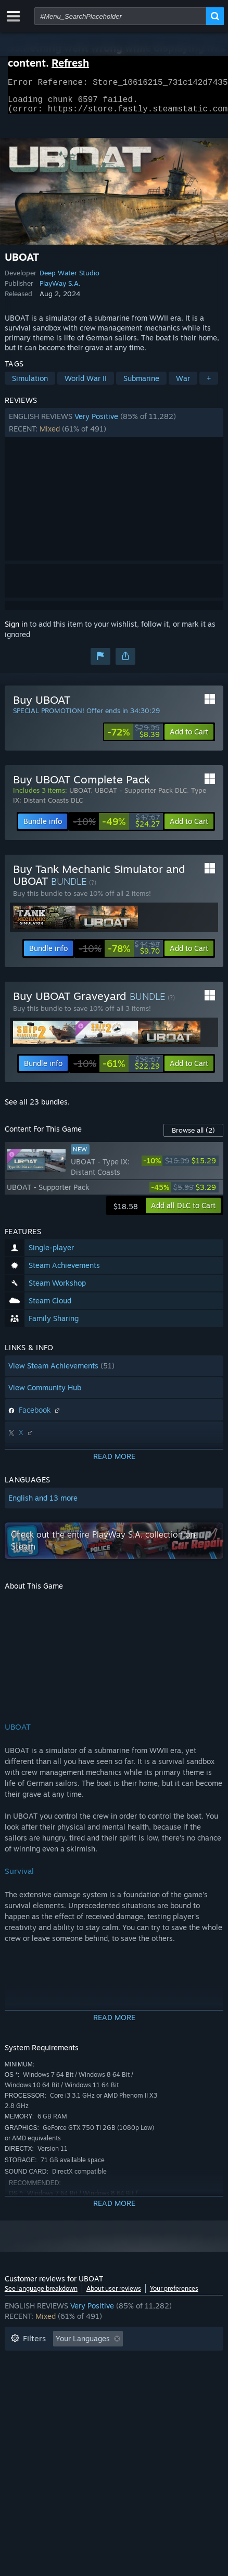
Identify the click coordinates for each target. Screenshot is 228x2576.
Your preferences (174, 2295)
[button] (114, 428)
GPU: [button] (55, 2392)
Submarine (141, 384)
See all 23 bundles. (37, 1107)
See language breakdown (41, 2295)
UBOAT (80, 796)
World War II (86, 384)
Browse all (193, 1136)
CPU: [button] (19, 2392)
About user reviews (113, 2295)
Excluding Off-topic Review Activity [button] (71, 2360)
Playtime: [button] (167, 2360)
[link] (133, 738)
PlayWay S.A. (60, 289)
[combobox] (120, 16)
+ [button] (209, 384)
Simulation (30, 384)
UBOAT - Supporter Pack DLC (141, 796)
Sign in (16, 630)
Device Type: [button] (106, 2392)
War (183, 384)
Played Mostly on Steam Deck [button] (61, 2376)
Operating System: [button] (163, 2376)
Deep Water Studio (69, 279)
